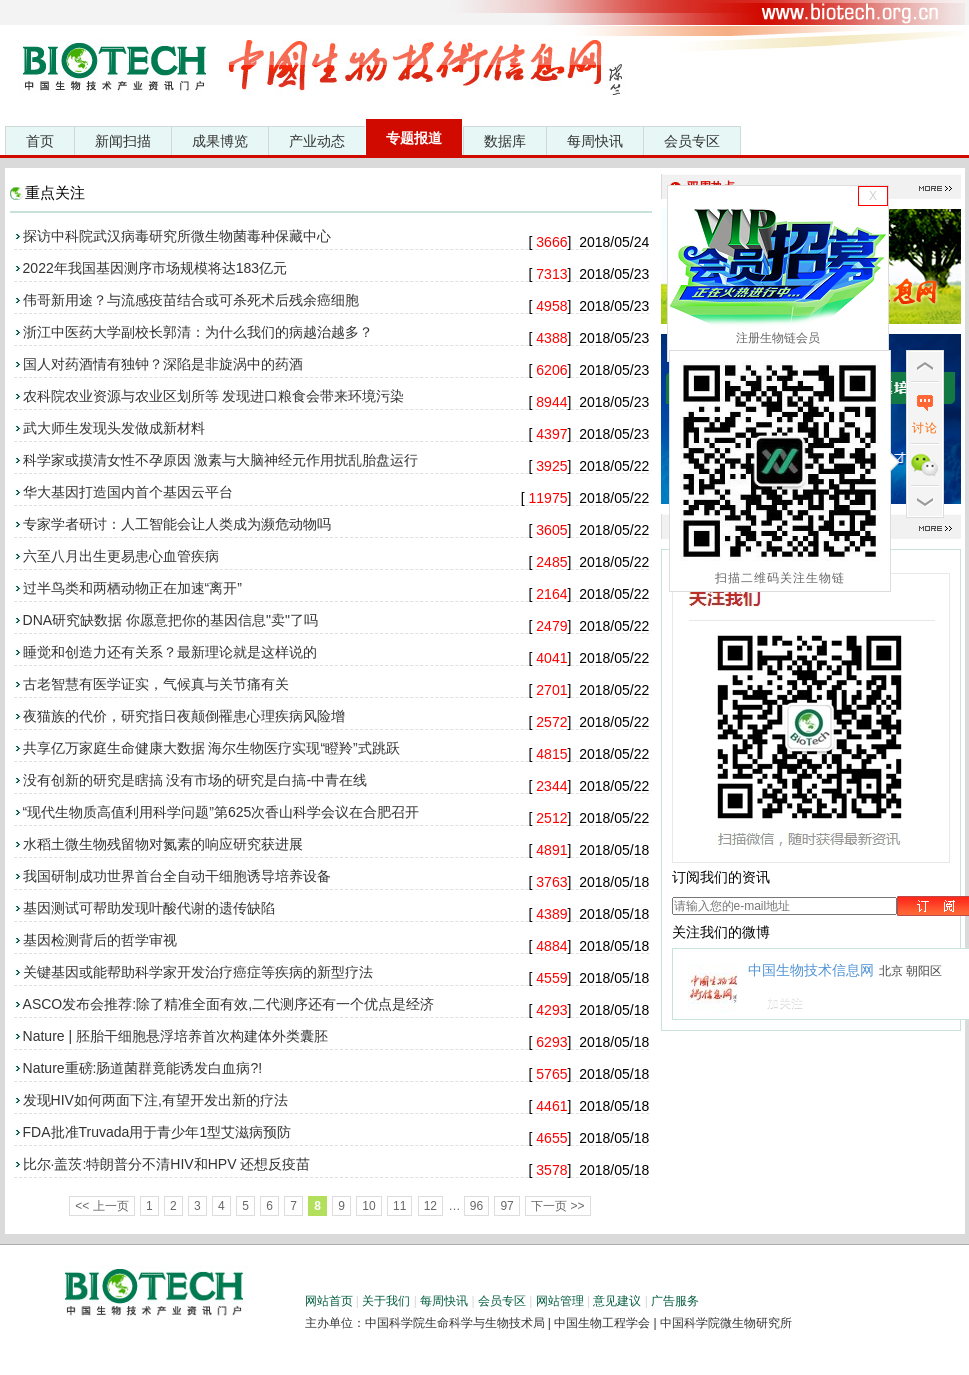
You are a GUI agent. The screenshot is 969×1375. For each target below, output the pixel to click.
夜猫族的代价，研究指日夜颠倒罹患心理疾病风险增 (184, 716)
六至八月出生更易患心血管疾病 (121, 556)
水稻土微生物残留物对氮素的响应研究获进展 (163, 844)
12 (430, 1206)
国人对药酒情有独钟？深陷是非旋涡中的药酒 (163, 364)
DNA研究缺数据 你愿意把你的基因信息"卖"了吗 (170, 620)
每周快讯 (595, 141)
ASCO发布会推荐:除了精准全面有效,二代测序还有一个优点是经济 (228, 1004)
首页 (40, 141)
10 (368, 1206)
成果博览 (220, 141)
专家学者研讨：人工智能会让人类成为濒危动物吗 (177, 524)
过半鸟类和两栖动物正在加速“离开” (132, 588)
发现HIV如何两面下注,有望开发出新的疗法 (155, 1100)
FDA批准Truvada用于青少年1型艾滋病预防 (157, 1132)
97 (506, 1206)
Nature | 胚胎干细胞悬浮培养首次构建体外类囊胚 (175, 1036)
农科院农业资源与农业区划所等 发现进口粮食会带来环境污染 (214, 396)
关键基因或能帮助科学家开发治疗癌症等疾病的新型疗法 (198, 972)
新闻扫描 (123, 141)
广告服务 (675, 1301)
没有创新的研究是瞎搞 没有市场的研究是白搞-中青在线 (195, 780)
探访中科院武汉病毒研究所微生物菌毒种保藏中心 (177, 236)
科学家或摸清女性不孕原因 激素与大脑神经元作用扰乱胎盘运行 (221, 460)
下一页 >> (557, 1206)
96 (476, 1206)
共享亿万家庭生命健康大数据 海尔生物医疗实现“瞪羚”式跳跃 (211, 748)
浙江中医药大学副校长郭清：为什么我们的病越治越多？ (198, 332)
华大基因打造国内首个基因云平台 (128, 492)
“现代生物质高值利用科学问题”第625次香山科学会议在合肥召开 (221, 812)
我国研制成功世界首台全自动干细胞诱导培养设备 (177, 876)
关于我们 (386, 1301)
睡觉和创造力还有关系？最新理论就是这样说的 (170, 652)
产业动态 (317, 141)
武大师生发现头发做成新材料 (114, 428)
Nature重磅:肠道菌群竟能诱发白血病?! (143, 1068)
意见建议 (617, 1301)
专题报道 (414, 138)
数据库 (505, 141)
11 (399, 1206)
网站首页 (329, 1301)
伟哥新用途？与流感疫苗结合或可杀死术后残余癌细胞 (191, 300)
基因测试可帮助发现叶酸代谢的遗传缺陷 (149, 908)
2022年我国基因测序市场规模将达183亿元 (155, 268)
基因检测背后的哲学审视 (100, 940)
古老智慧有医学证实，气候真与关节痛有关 (156, 684)
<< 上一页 (101, 1206)
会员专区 (692, 141)
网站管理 (560, 1301)
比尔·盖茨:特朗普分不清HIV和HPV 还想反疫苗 (167, 1164)
